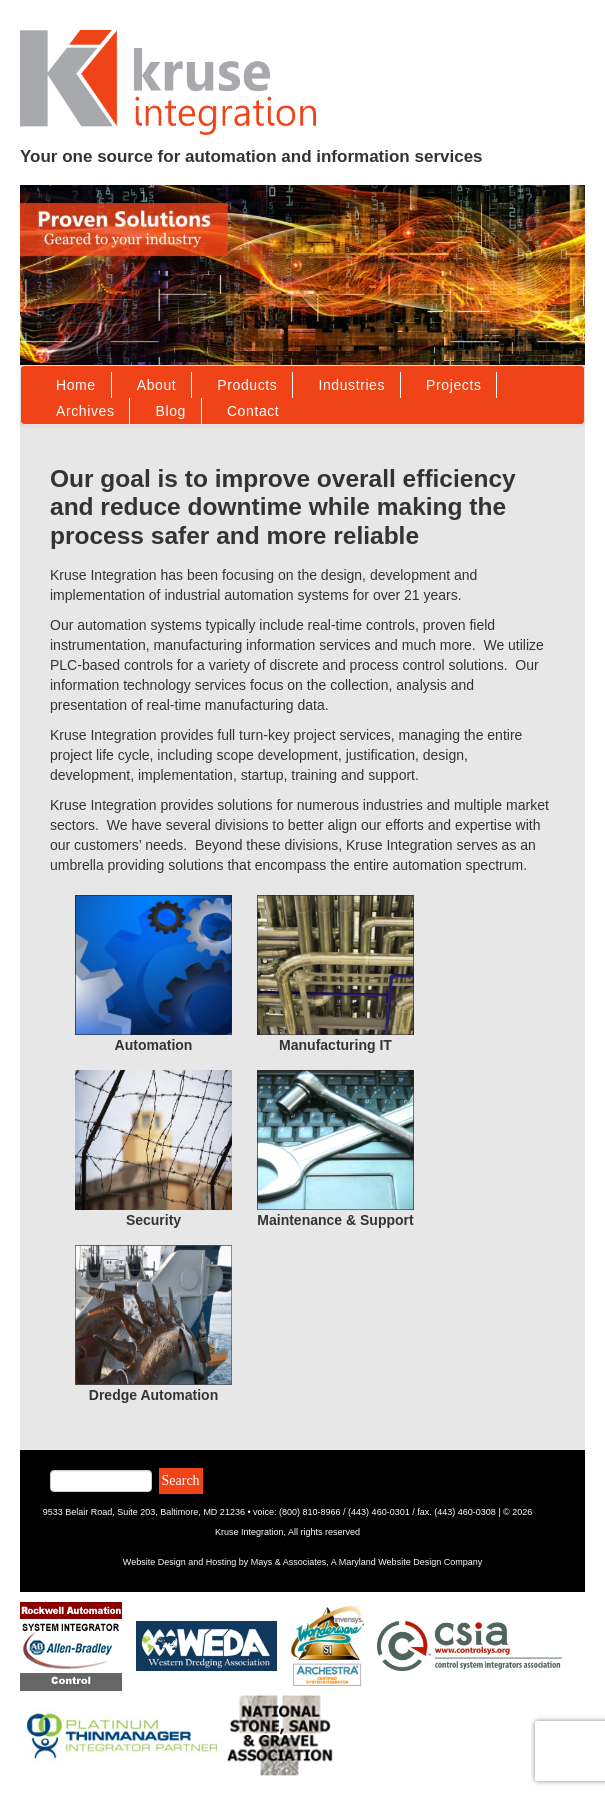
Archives (85, 411)
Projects (453, 385)
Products (247, 385)
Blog (170, 411)
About (157, 385)
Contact (253, 411)
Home (76, 385)
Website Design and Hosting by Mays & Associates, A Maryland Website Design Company (302, 1562)
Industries (351, 385)
